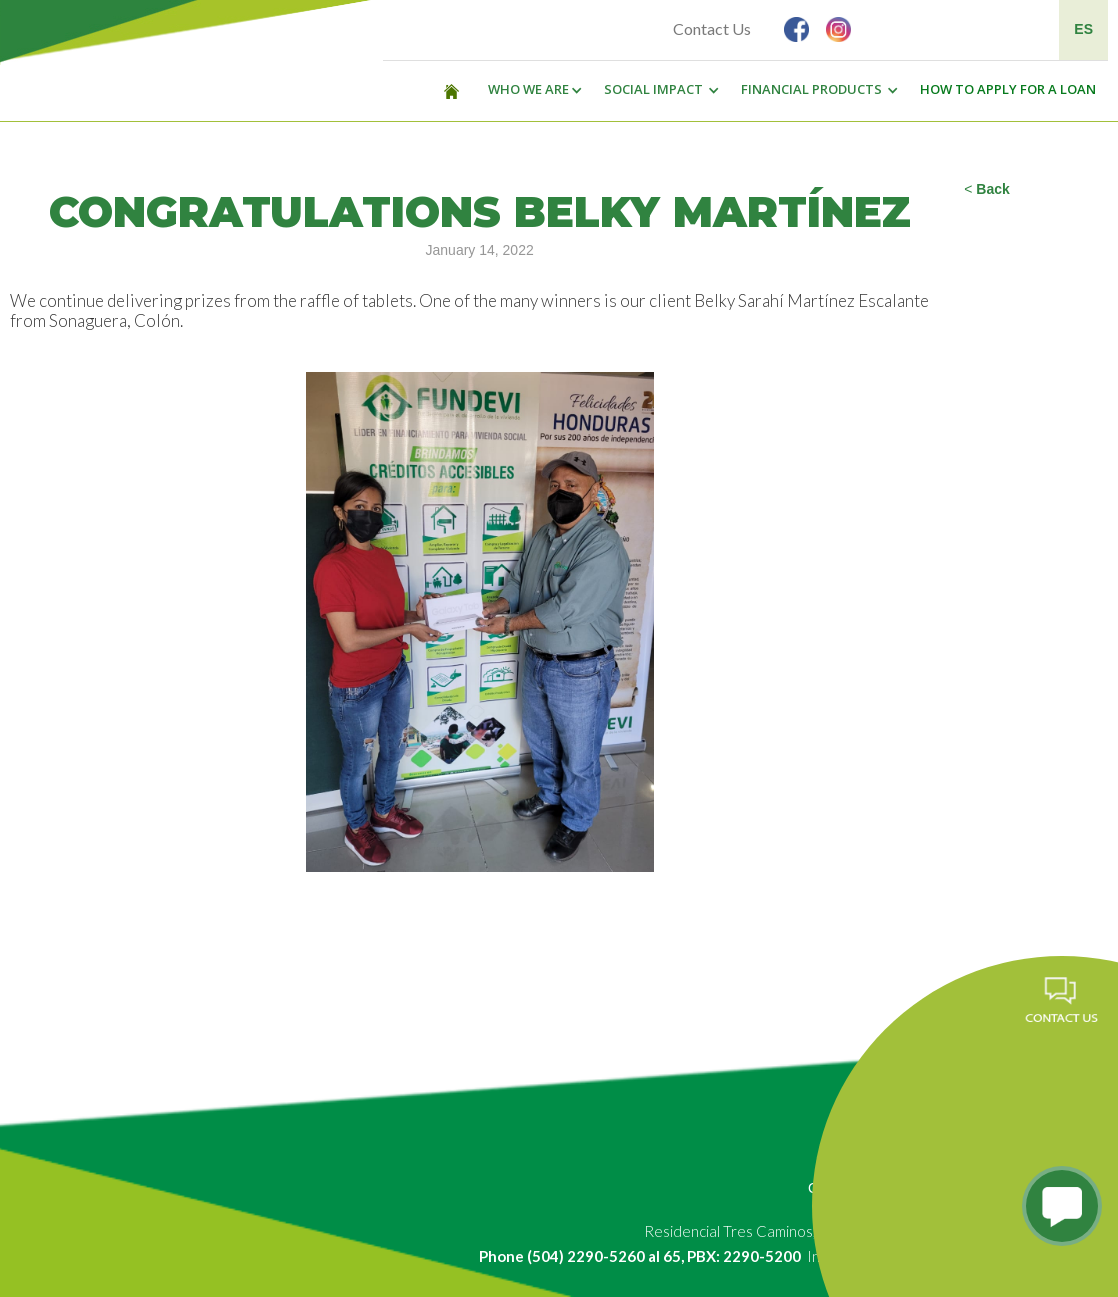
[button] (530, 90)
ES (1083, 29)
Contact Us (712, 28)
